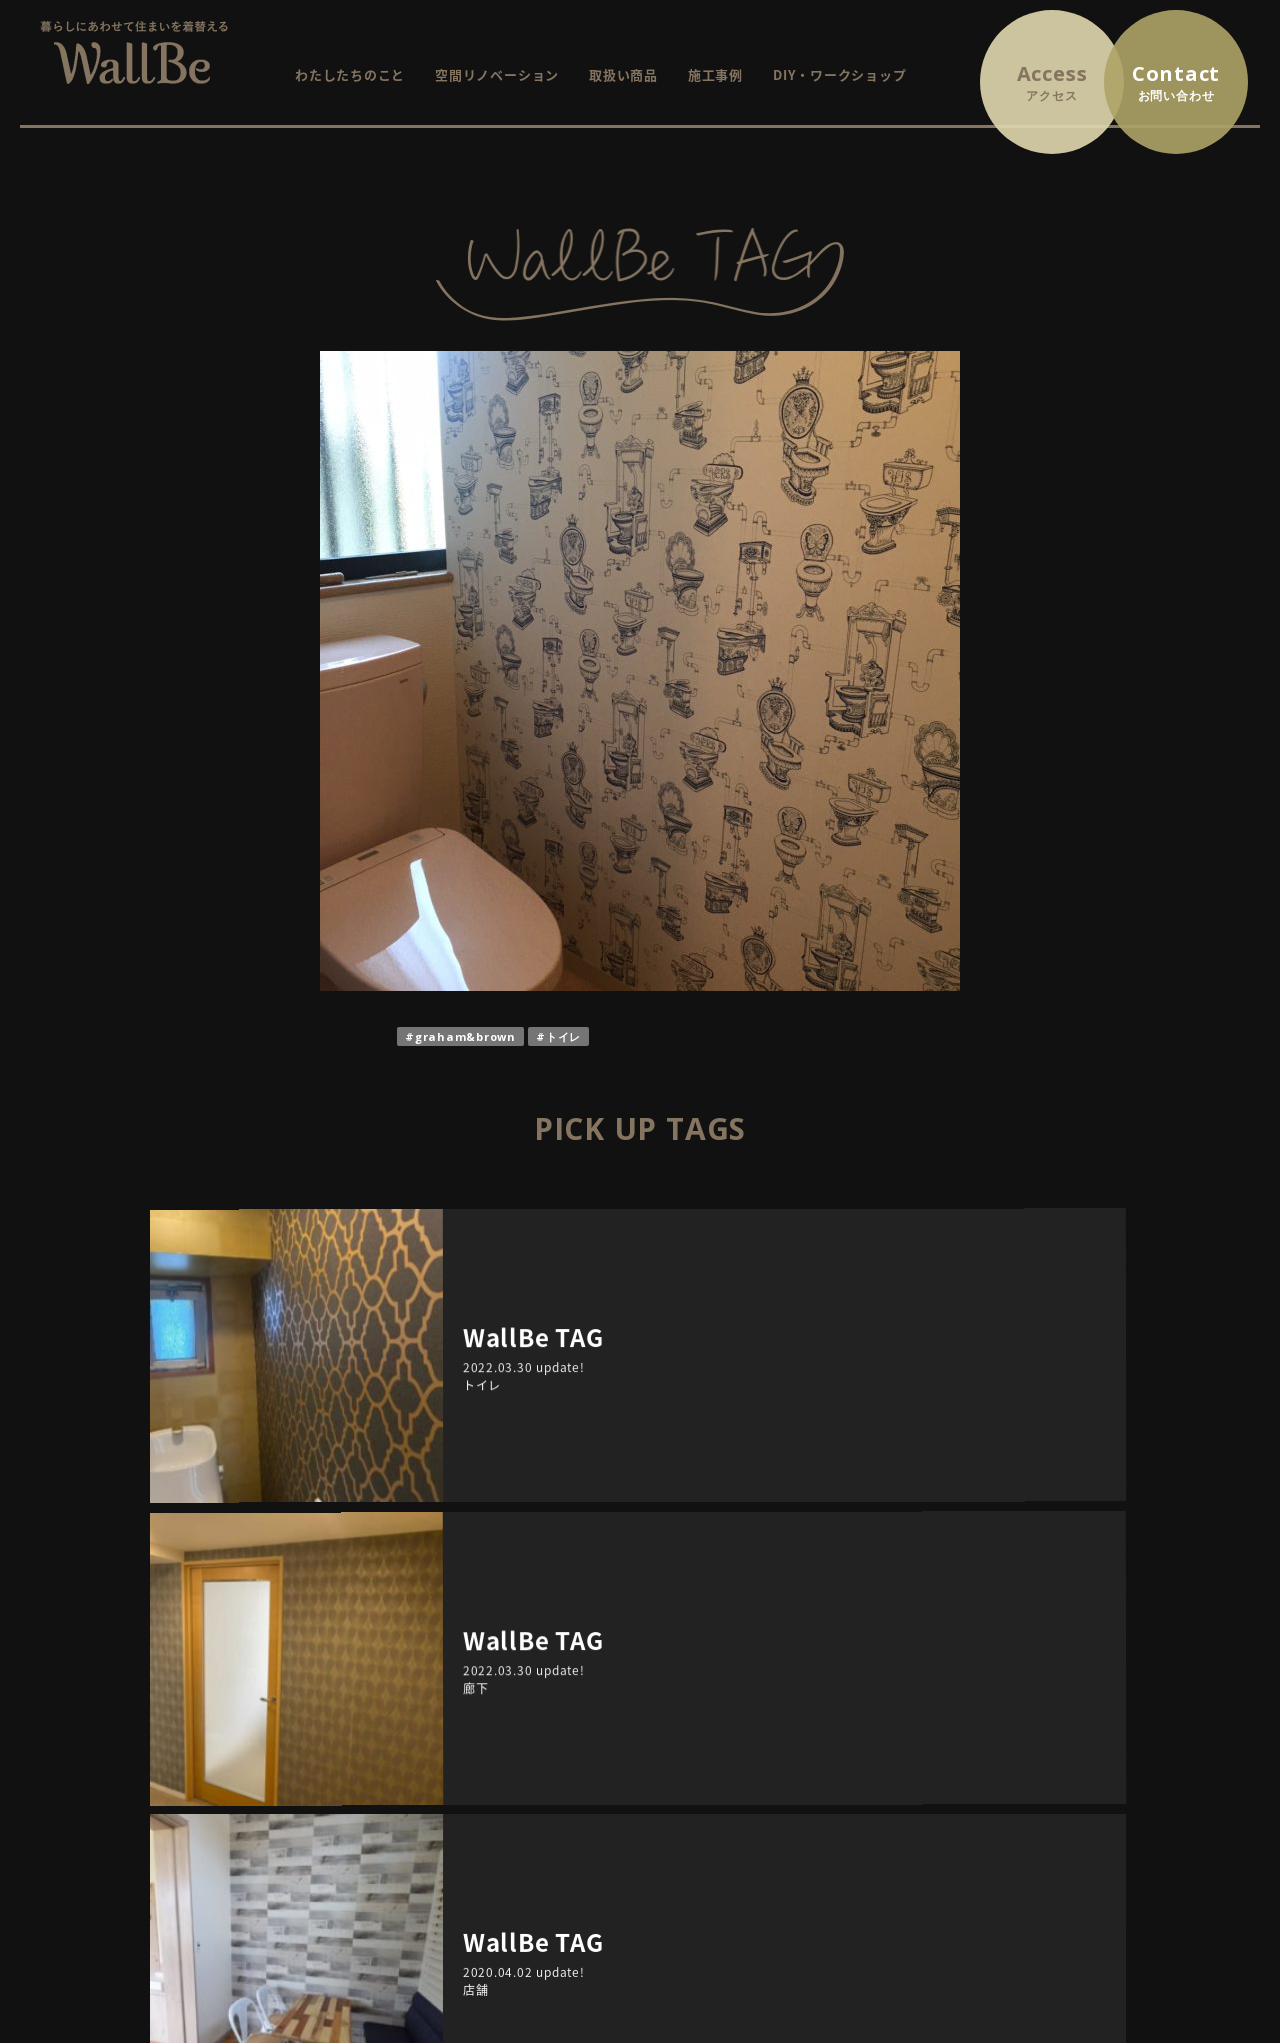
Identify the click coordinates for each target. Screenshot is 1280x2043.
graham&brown (465, 1036)
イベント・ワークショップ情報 (773, 1695)
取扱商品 (479, 1779)
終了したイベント (752, 1751)
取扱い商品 (623, 74)
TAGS (899, 1489)
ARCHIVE (380, 1489)
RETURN (640, 1397)
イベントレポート (752, 1779)
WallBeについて (502, 1723)
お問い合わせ (1063, 1695)
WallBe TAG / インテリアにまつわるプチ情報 (818, 1807)
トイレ (563, 1036)
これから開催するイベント (779, 1723)
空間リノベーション (497, 74)
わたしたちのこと (350, 74)
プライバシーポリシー (1091, 1723)
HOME (473, 1695)
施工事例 (715, 74)
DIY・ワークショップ (839, 74)
